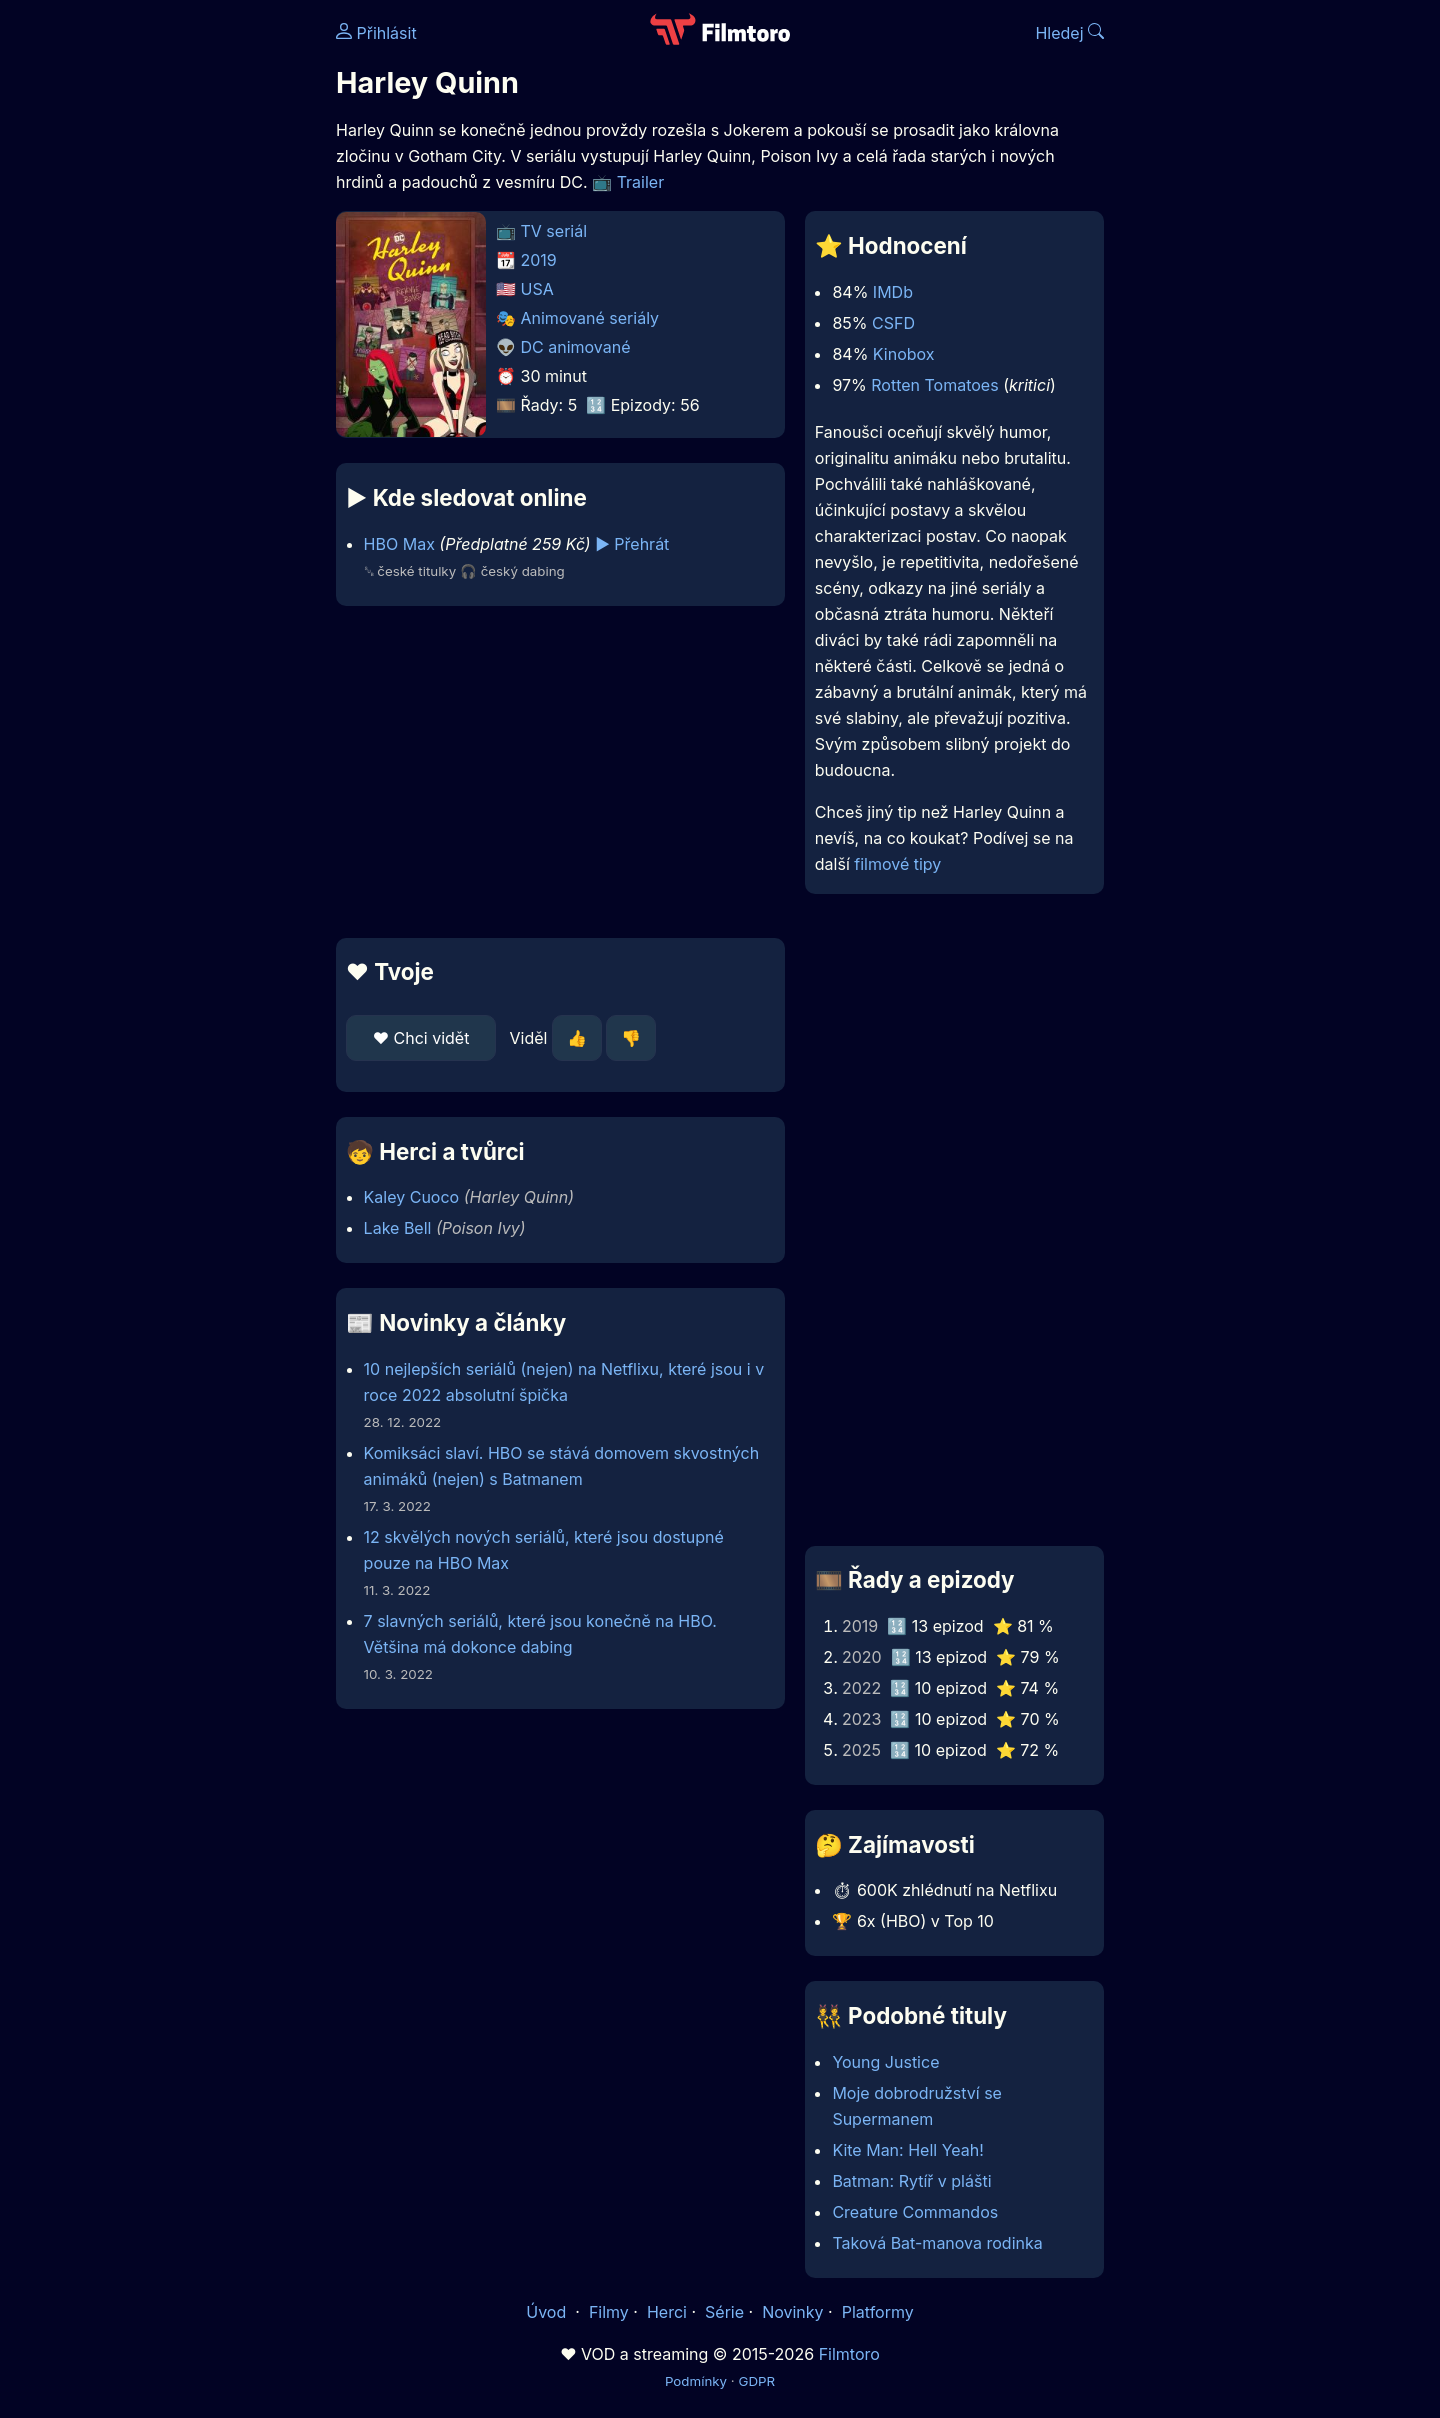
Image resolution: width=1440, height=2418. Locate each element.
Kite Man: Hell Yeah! (907, 2150)
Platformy (878, 2312)
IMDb (893, 292)
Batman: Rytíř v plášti (911, 2181)
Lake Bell (398, 1228)
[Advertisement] (191, 308)
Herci (667, 2312)
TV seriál (554, 231)
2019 (539, 260)
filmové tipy (897, 864)
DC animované (576, 347)
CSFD (893, 323)
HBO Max (399, 544)
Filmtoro (849, 2354)
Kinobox (904, 354)
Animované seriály (590, 318)
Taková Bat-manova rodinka (937, 2243)
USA (537, 289)
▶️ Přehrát (632, 544)
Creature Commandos (915, 2212)
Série (724, 2312)
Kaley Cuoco (412, 1197)
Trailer (641, 182)
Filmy (609, 2312)
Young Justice (885, 2062)
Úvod (548, 2312)
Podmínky (696, 2381)
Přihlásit (376, 33)
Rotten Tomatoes (934, 385)
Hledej (1069, 33)
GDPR (756, 2381)
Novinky (792, 2312)
